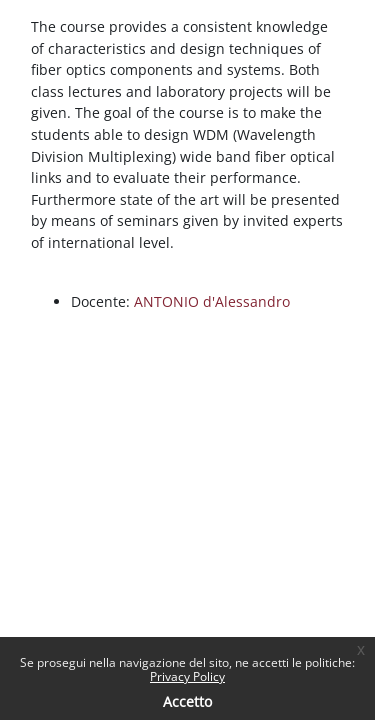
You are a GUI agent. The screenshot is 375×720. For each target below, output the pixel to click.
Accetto (187, 701)
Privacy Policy (187, 676)
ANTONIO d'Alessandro (212, 301)
